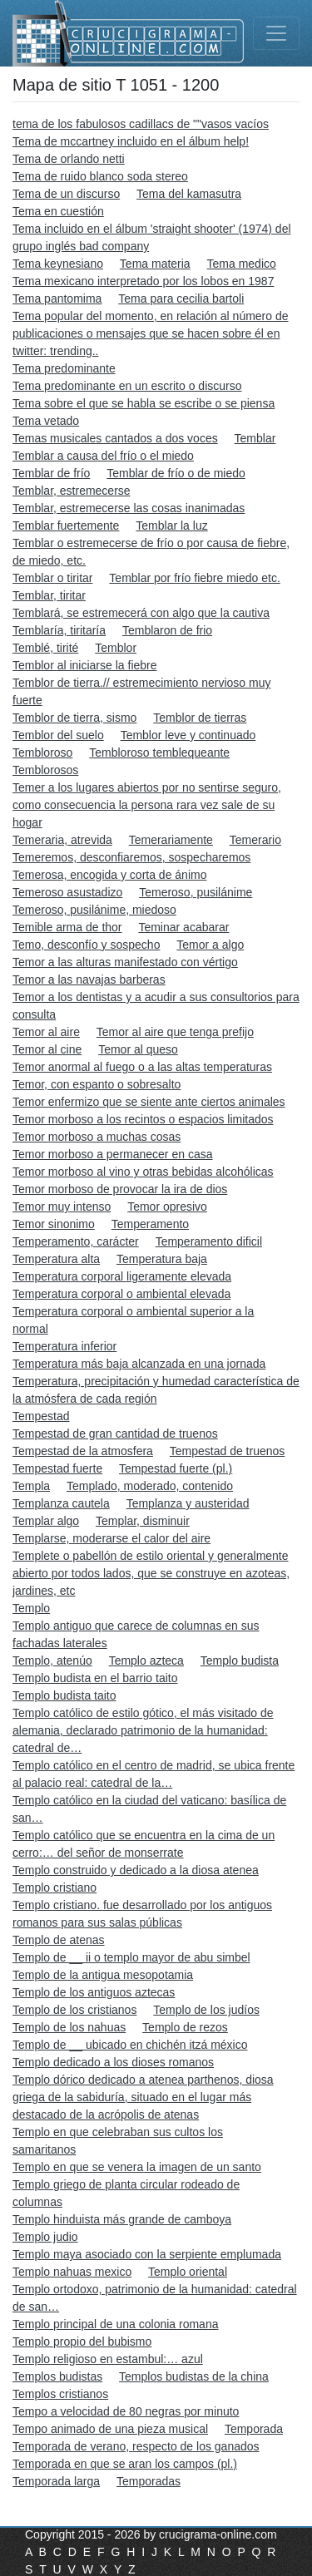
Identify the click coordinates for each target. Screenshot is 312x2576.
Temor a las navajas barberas (89, 979)
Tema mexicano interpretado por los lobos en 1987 (143, 281)
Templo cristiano (54, 1887)
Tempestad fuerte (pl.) (175, 1468)
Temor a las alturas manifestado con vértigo (125, 962)
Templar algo (45, 1520)
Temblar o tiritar (52, 578)
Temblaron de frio (167, 630)
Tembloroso (42, 752)
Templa (31, 1486)
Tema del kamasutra (188, 193)
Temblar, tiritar (49, 595)
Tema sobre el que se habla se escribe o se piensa (143, 403)
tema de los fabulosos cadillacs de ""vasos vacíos (140, 124)
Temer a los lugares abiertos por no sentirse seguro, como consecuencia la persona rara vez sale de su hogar (146, 805)
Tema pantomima (57, 298)
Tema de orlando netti (68, 158)
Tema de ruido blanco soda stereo (100, 176)
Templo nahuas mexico (71, 2271)
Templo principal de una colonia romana (115, 2324)
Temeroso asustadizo (67, 892)
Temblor (115, 647)
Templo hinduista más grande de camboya (121, 2219)
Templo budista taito (64, 1695)
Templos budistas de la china (194, 2376)
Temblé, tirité (45, 647)
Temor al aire (46, 1032)
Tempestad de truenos (227, 1451)
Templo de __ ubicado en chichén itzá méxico (130, 2044)
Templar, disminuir (143, 1520)
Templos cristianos (60, 2394)
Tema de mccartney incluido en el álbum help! (130, 141)
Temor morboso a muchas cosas (96, 1136)
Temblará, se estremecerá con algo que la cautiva (141, 612)
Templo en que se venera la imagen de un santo (136, 2167)
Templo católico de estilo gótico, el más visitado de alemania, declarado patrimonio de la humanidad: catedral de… (143, 1730)
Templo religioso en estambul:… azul (107, 2359)
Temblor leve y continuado (188, 735)
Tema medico (241, 263)
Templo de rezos (185, 2027)
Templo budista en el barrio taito (94, 1678)
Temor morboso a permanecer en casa (112, 1154)
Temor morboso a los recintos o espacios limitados (143, 1119)
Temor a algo (210, 944)
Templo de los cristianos (74, 2009)
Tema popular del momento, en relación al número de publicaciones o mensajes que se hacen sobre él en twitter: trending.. (150, 333)
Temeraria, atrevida (62, 839)
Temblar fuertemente (65, 525)
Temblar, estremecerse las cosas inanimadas (128, 508)
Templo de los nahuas (69, 2027)
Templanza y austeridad (188, 1503)
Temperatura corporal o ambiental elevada (121, 1293)
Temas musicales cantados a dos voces (115, 438)
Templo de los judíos (206, 2009)
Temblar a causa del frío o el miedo (103, 455)
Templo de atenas (58, 1940)
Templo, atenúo (52, 1660)
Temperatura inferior (64, 1346)
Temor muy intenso (61, 1206)
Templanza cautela (61, 1503)
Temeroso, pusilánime (195, 892)
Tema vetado (45, 420)
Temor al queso (138, 1049)
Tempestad (40, 1416)
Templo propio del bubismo (81, 2341)
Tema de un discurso (66, 193)
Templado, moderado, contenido (150, 1486)
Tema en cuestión (58, 211)
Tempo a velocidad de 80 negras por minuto (125, 2411)
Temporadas (148, 2481)
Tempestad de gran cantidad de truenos (115, 1433)
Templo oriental (187, 2271)
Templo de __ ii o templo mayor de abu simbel (131, 1957)
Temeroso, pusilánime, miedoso (94, 909)
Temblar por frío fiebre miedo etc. (194, 578)
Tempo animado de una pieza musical (110, 2428)
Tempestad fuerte (57, 1468)
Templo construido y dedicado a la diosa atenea (135, 1870)
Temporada (254, 2428)
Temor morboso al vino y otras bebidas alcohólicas (143, 1171)
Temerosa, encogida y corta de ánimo (109, 874)
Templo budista (240, 1660)
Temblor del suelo (58, 735)
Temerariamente (171, 839)
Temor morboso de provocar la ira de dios (119, 1189)
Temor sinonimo (53, 1224)
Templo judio (45, 2236)
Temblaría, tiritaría (59, 630)
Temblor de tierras (199, 717)
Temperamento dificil (209, 1241)
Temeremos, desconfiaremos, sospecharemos (131, 857)
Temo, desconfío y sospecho (86, 944)
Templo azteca (146, 1660)
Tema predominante (64, 368)
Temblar (255, 438)
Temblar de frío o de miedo (175, 473)
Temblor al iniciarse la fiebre (84, 665)
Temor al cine (47, 1049)
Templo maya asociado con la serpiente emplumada (146, 2254)
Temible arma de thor (67, 927)
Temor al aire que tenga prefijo (175, 1032)
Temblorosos (45, 770)
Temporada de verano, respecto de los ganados (136, 2446)
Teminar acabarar (183, 927)
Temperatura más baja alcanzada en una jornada (138, 1363)
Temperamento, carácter (75, 1241)
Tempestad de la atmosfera (82, 1451)
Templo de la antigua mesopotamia (102, 1974)
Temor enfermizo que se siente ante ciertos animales (148, 1101)
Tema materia (155, 263)
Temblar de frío (51, 473)
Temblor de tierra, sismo (74, 717)
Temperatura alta (56, 1259)
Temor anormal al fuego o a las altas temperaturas (142, 1066)
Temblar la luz (171, 525)
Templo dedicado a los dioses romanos (113, 2062)
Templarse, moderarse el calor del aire (111, 1538)
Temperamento (150, 1224)
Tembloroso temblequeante (159, 752)
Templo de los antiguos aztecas (93, 1992)
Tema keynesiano (57, 263)
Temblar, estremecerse (71, 490)
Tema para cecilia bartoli (181, 298)
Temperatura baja (161, 1259)
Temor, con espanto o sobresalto (96, 1084)
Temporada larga (56, 2481)
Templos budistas (57, 2376)
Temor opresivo (167, 1206)
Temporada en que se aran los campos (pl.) (124, 2463)
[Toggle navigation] (276, 33)
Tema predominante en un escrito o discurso (126, 385)
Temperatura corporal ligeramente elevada (121, 1276)
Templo (31, 1608)
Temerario (255, 839)
